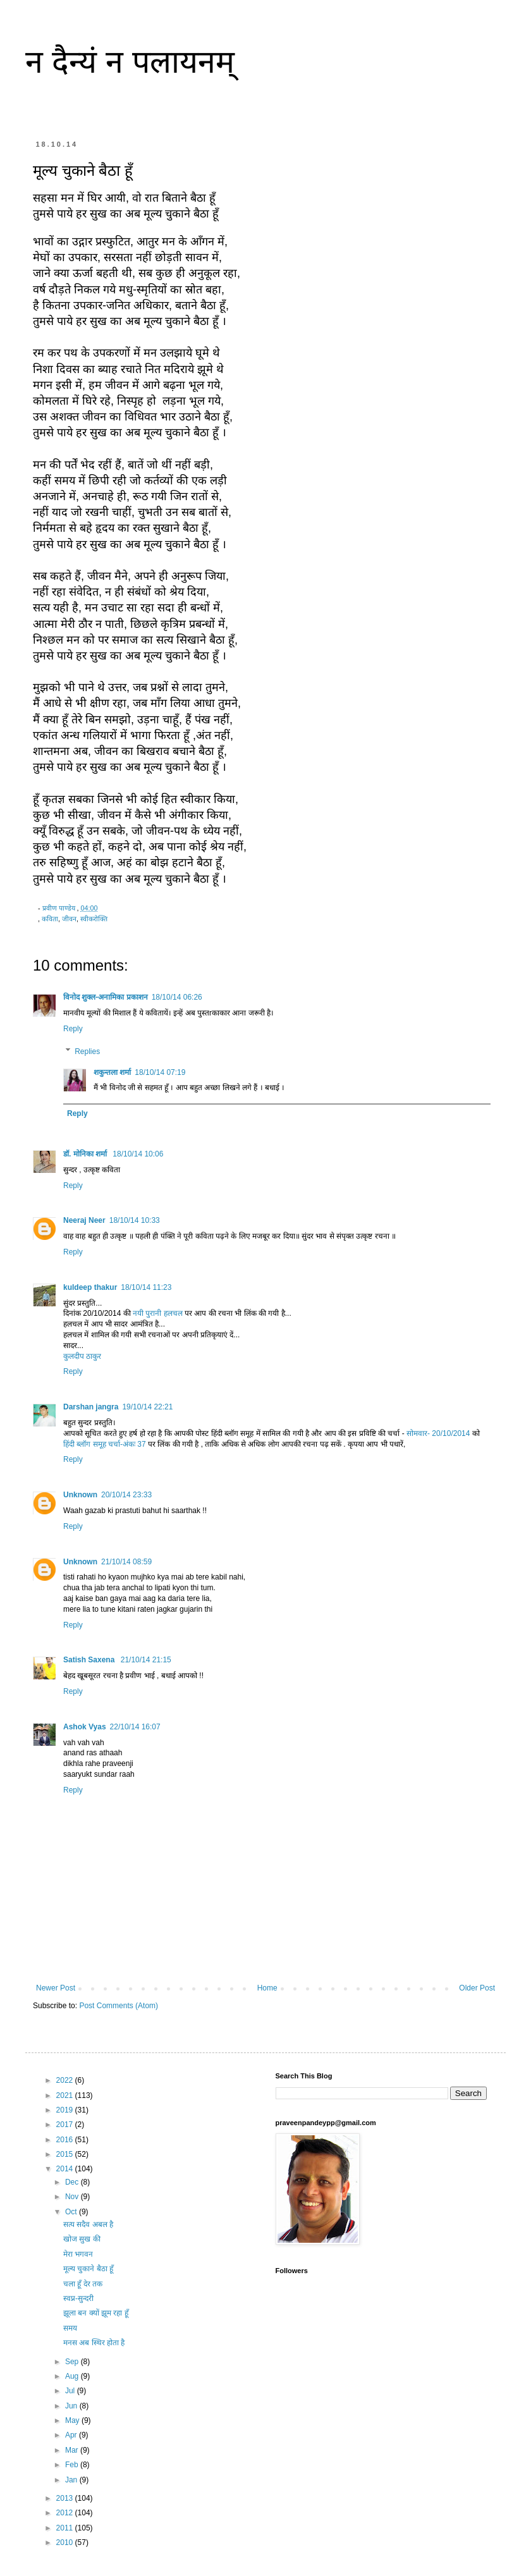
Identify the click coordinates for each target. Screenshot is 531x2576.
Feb (72, 2464)
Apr (72, 2435)
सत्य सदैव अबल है (88, 2224)
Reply (73, 1028)
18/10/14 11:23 (146, 1287)
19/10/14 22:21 (147, 1406)
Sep (73, 2361)
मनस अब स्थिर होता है (94, 2342)
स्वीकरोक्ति (93, 919)
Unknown (80, 1494)
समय (70, 2328)
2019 (65, 2110)
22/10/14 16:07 (135, 1726)
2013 (65, 2498)
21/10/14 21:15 (146, 1659)
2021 (65, 2095)
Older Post (477, 1988)
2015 (65, 2154)
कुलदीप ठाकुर (82, 1356)
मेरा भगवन (78, 2254)
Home (267, 1988)
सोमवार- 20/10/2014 (438, 1433)
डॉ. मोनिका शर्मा (86, 1154)
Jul (71, 2390)
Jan (72, 2479)
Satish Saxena (90, 1659)
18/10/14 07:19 (160, 1072)
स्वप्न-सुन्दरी (78, 2298)
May (73, 2420)
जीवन (69, 919)
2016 (65, 2139)
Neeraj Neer (84, 1220)
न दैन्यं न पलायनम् (130, 62)
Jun (72, 2405)
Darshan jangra (90, 1406)
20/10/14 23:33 (126, 1494)
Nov (73, 2196)
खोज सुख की (82, 2239)
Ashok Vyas (84, 1726)
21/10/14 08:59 (126, 1561)
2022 (65, 2080)
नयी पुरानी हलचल (158, 1313)
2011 (65, 2528)
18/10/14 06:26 (177, 997)
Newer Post (55, 1988)
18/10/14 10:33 (134, 1220)
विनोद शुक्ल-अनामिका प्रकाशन (105, 997)
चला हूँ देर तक (82, 2283)
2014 (65, 2168)
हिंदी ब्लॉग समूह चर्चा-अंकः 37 (105, 1444)
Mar (72, 2450)
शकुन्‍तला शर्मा (112, 1072)
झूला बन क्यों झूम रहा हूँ (95, 2313)
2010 (65, 2542)
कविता (50, 919)
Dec (73, 2182)
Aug (73, 2376)
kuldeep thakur (90, 1287)
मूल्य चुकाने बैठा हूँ (88, 2268)
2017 (65, 2124)
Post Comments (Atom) (118, 2005)
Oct (72, 2211)
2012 (65, 2512)
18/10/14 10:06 (138, 1154)
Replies (87, 1051)
